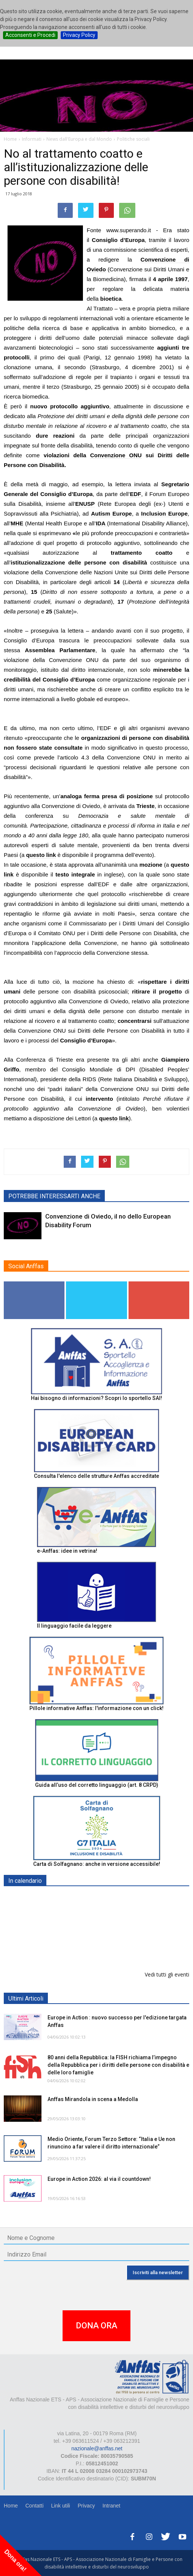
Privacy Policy (79, 35)
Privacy (86, 2506)
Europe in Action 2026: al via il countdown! (99, 2179)
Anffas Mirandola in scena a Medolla (92, 2099)
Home (11, 2506)
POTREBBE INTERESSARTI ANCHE (54, 1196)
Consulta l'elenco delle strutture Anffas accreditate (96, 1476)
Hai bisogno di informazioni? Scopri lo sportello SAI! (96, 1398)
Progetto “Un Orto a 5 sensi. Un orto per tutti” (104, 1937)
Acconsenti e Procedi (30, 35)
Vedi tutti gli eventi (167, 1974)
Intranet (111, 2506)
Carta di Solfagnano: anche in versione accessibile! (96, 1864)
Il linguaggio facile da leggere (74, 1626)
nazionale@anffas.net (96, 2448)
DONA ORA (96, 2325)
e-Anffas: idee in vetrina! (67, 1551)
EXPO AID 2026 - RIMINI (79, 1898)
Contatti (34, 2506)
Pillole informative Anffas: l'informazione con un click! (96, 1708)
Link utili (60, 2506)
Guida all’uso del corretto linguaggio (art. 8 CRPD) (96, 1785)
